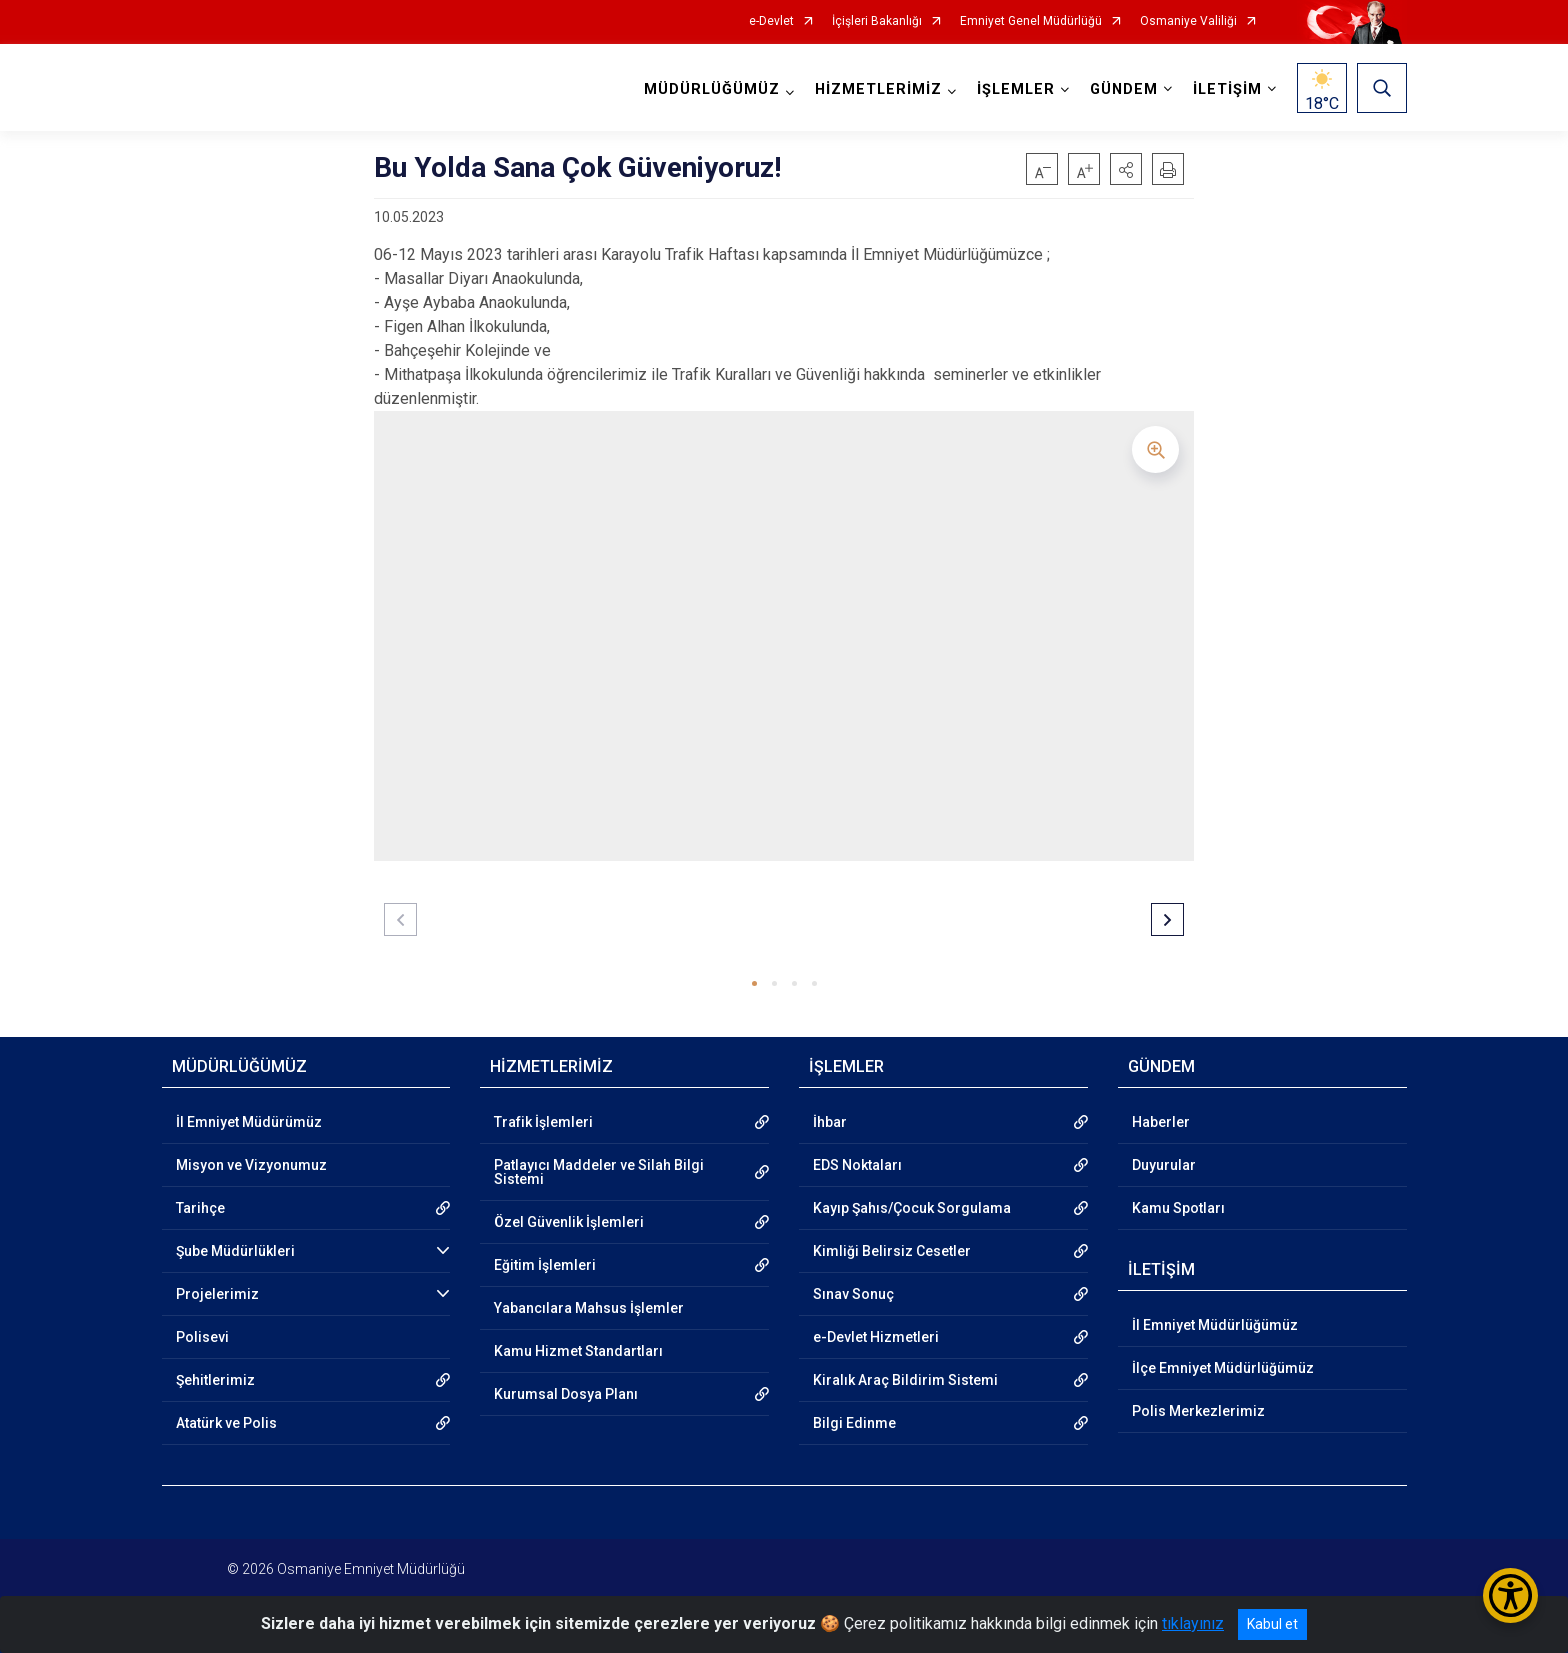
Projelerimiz (217, 1294)
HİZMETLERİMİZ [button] (878, 89)
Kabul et (1272, 1624)
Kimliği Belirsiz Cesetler (892, 1251)
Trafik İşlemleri (543, 1122)
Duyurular (1164, 1165)
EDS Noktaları (857, 1165)
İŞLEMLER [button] (1016, 89)
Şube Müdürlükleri (235, 1251)
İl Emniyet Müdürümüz (249, 1122)
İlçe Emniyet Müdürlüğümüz (1223, 1368)
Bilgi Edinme (854, 1423)
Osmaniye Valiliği (1188, 21)
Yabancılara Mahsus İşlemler (589, 1308)
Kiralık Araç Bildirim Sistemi (905, 1380)
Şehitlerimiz (215, 1380)
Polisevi (202, 1337)
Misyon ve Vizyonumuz (251, 1165)
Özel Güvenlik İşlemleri (569, 1222)
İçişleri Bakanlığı (877, 21)
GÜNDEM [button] (1124, 89)
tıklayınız (1193, 1623)
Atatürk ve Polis (226, 1423)
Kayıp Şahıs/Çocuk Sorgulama (912, 1208)
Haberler (1161, 1122)
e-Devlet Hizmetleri (876, 1337)
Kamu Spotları (1178, 1208)
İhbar (830, 1122)
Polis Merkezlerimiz (1198, 1411)
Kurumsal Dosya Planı (566, 1394)
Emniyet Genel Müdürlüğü (1031, 21)
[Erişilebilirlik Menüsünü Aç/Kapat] (1510, 1595)
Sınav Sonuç (853, 1294)
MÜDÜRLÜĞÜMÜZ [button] (712, 89)
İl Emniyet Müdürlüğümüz (1215, 1325)
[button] (1126, 169)
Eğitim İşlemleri (545, 1265)
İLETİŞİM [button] (1227, 89)
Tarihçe (200, 1208)
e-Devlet (771, 21)
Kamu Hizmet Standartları (578, 1351)
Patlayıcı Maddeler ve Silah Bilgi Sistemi (599, 1172)
